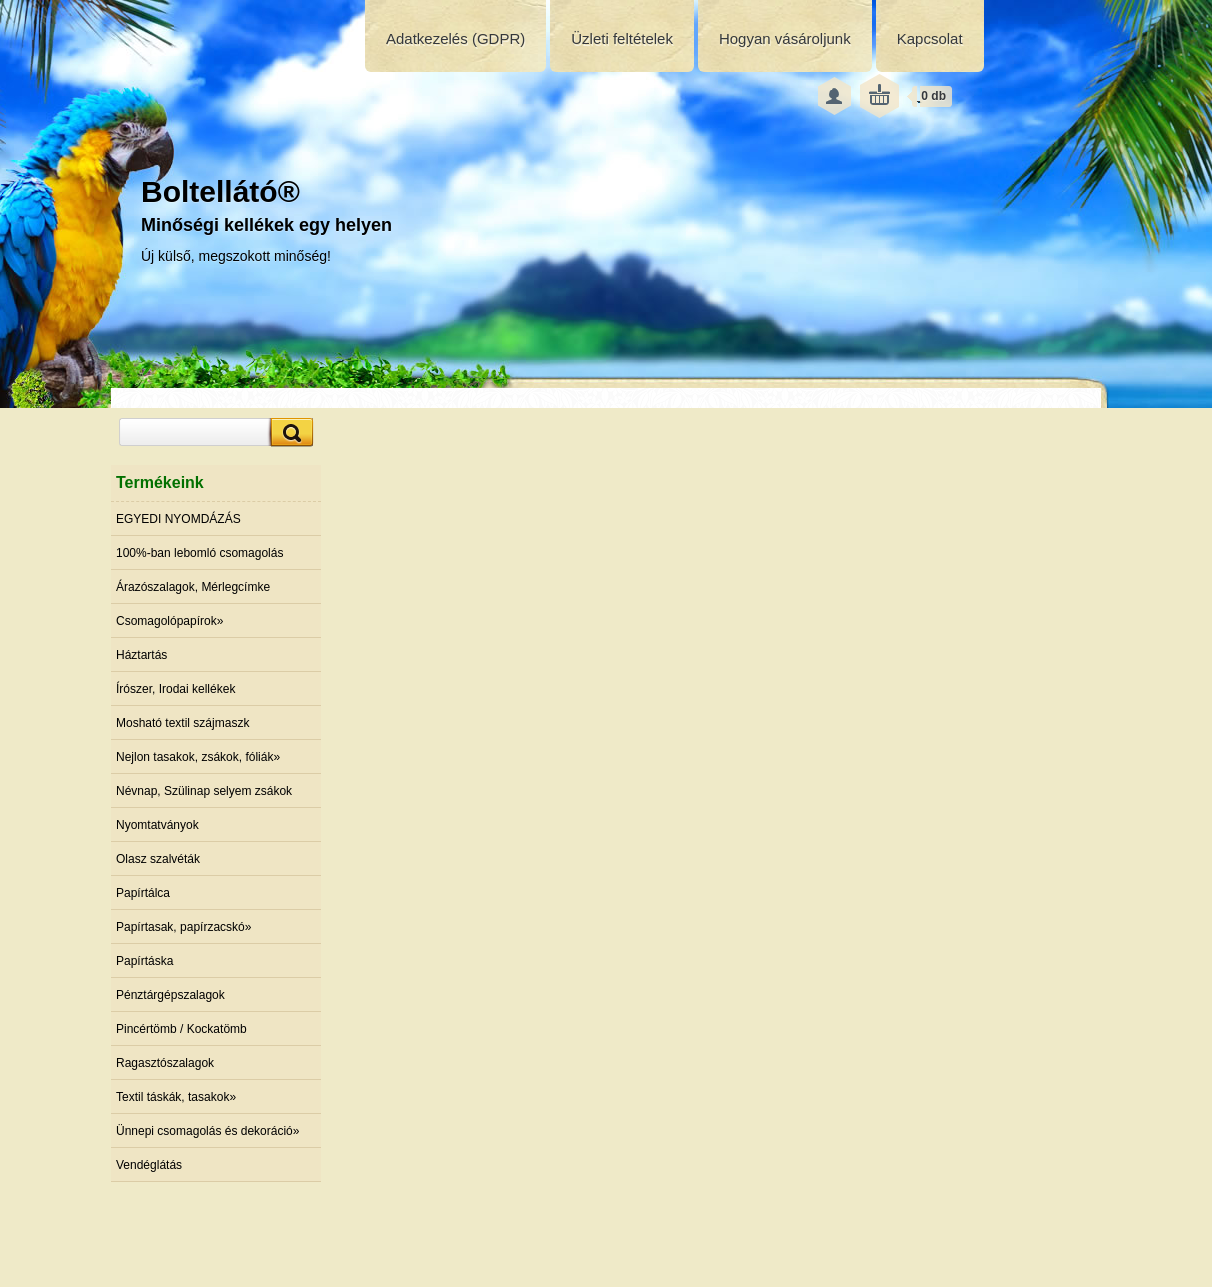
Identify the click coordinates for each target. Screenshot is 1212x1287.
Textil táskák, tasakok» (176, 1097)
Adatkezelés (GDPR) (455, 38)
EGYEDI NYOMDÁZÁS (178, 519)
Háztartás (141, 655)
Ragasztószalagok (165, 1063)
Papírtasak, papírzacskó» (183, 927)
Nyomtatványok (157, 825)
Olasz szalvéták (158, 859)
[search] (289, 432)
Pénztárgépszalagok (170, 995)
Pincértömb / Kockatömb (181, 1029)
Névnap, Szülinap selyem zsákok (204, 791)
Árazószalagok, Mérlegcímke (193, 587)
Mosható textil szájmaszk (182, 723)
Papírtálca (143, 893)
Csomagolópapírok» (169, 621)
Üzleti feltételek (622, 38)
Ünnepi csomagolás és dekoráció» (207, 1131)
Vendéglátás (149, 1165)
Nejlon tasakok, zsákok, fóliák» (198, 757)
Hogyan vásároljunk (785, 38)
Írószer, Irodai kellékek (175, 689)
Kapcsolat (930, 38)
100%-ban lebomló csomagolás (199, 553)
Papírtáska (144, 961)
